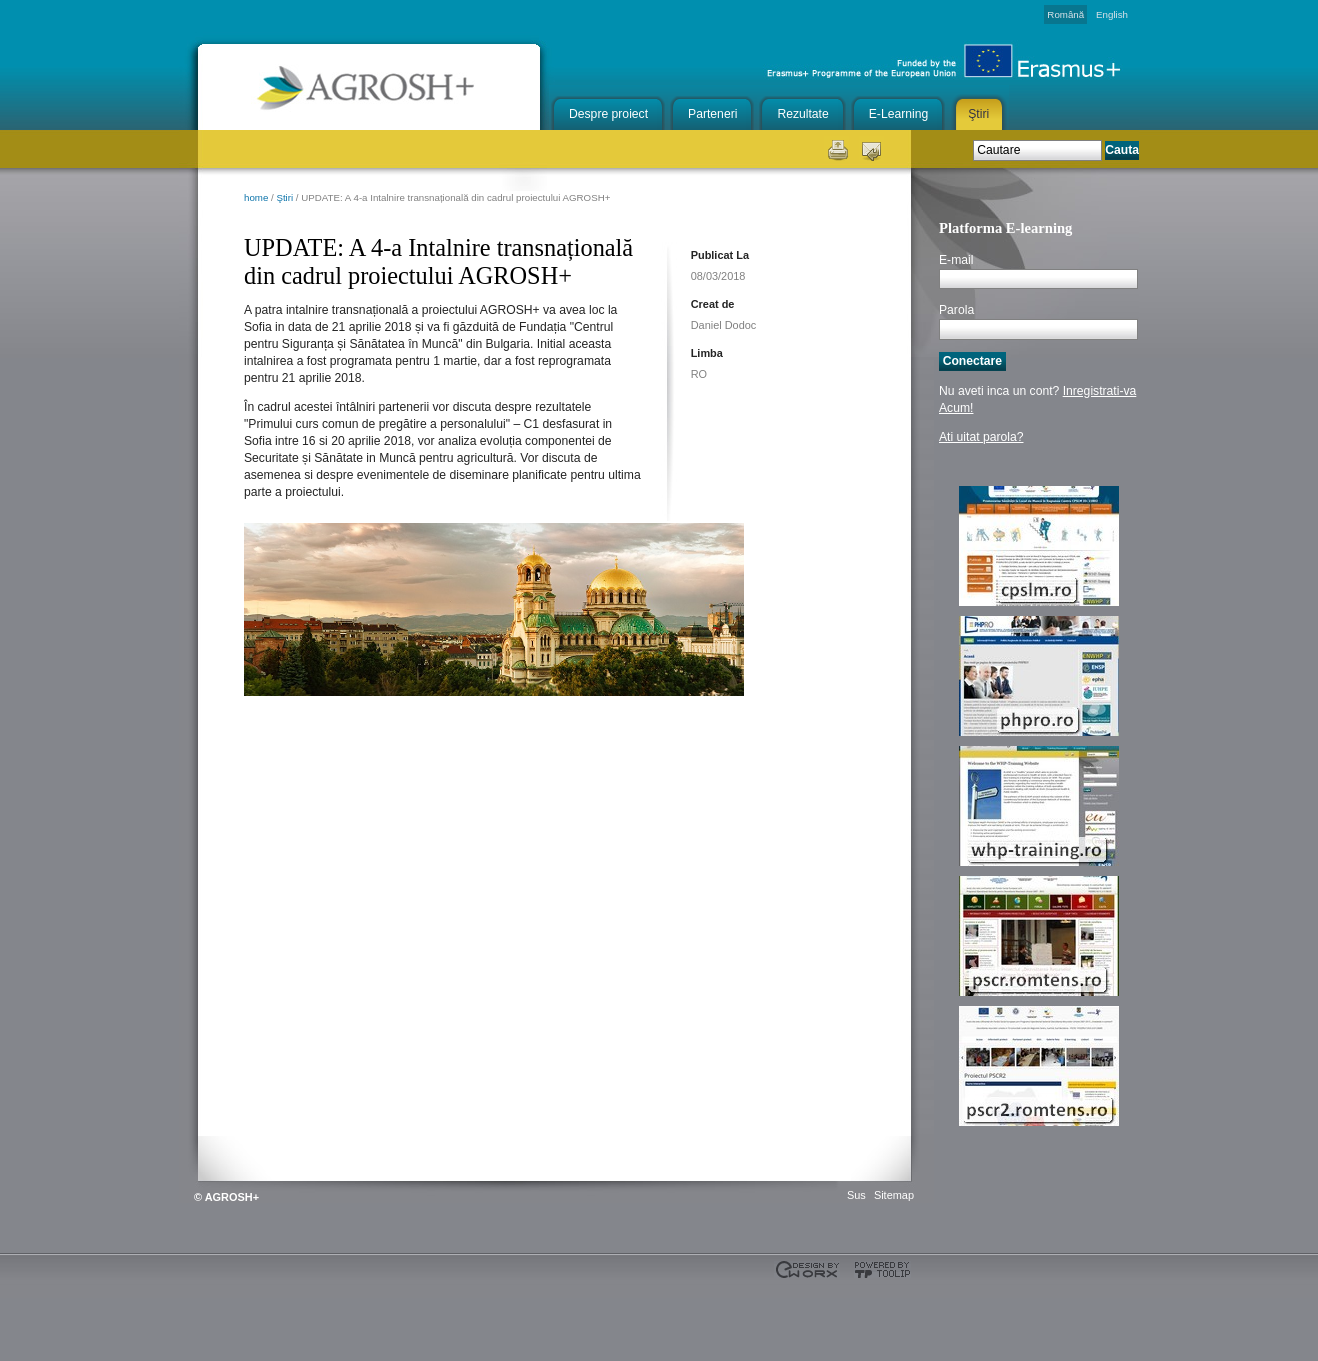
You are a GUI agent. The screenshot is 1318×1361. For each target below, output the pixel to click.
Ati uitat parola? (981, 437)
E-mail (956, 260)
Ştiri (978, 114)
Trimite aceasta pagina (871, 148)
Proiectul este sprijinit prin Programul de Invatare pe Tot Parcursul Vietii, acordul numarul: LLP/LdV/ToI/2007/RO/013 (204, 1311)
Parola (956, 310)
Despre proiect (608, 114)
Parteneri (712, 114)
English (1112, 14)
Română (1065, 14)
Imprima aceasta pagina (836, 148)
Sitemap (894, 1195)
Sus (856, 1195)
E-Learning (898, 114)
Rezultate (802, 114)
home (256, 197)
